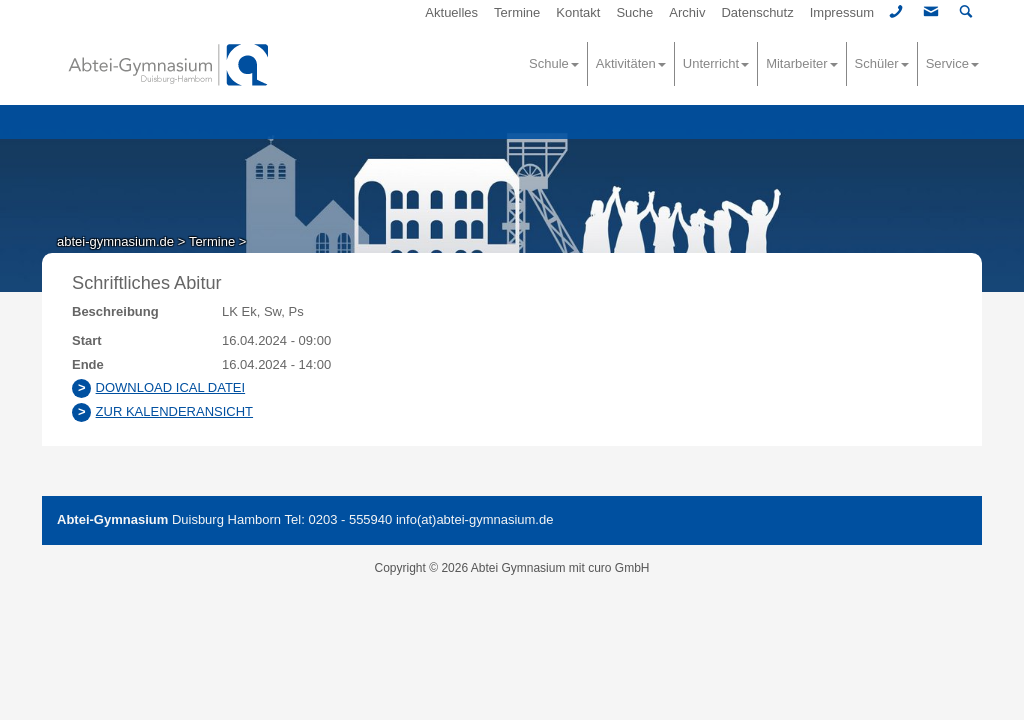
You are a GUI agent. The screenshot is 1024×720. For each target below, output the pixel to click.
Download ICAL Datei (171, 387)
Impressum (842, 12)
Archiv (687, 12)
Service (952, 63)
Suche (634, 12)
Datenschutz (757, 12)
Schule (554, 63)
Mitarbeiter (801, 63)
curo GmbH (618, 568)
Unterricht (716, 63)
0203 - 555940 (350, 519)
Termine (517, 12)
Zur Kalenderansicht (174, 411)
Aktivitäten (631, 63)
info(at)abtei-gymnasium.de (475, 519)
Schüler (882, 63)
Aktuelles (451, 12)
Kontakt (578, 12)
